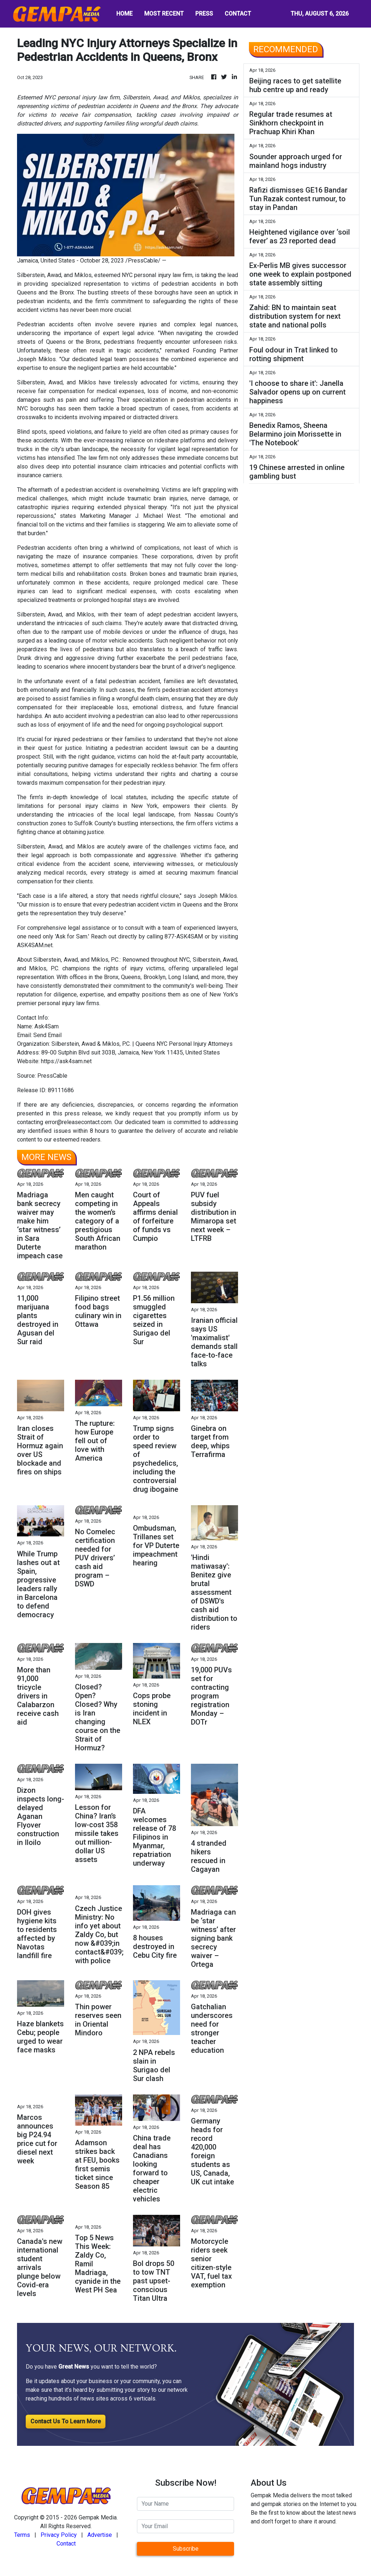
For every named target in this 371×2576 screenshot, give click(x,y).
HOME (124, 13)
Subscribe (186, 2548)
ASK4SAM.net (35, 945)
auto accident (70, 716)
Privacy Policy (59, 2534)
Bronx (111, 977)
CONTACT (238, 13)
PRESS (204, 13)
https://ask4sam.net (66, 1061)
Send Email (47, 1035)
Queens (56, 341)
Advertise (99, 2534)
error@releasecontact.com (78, 1122)
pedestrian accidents (189, 283)
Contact (66, 2543)
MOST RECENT (164, 13)
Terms (22, 2534)
